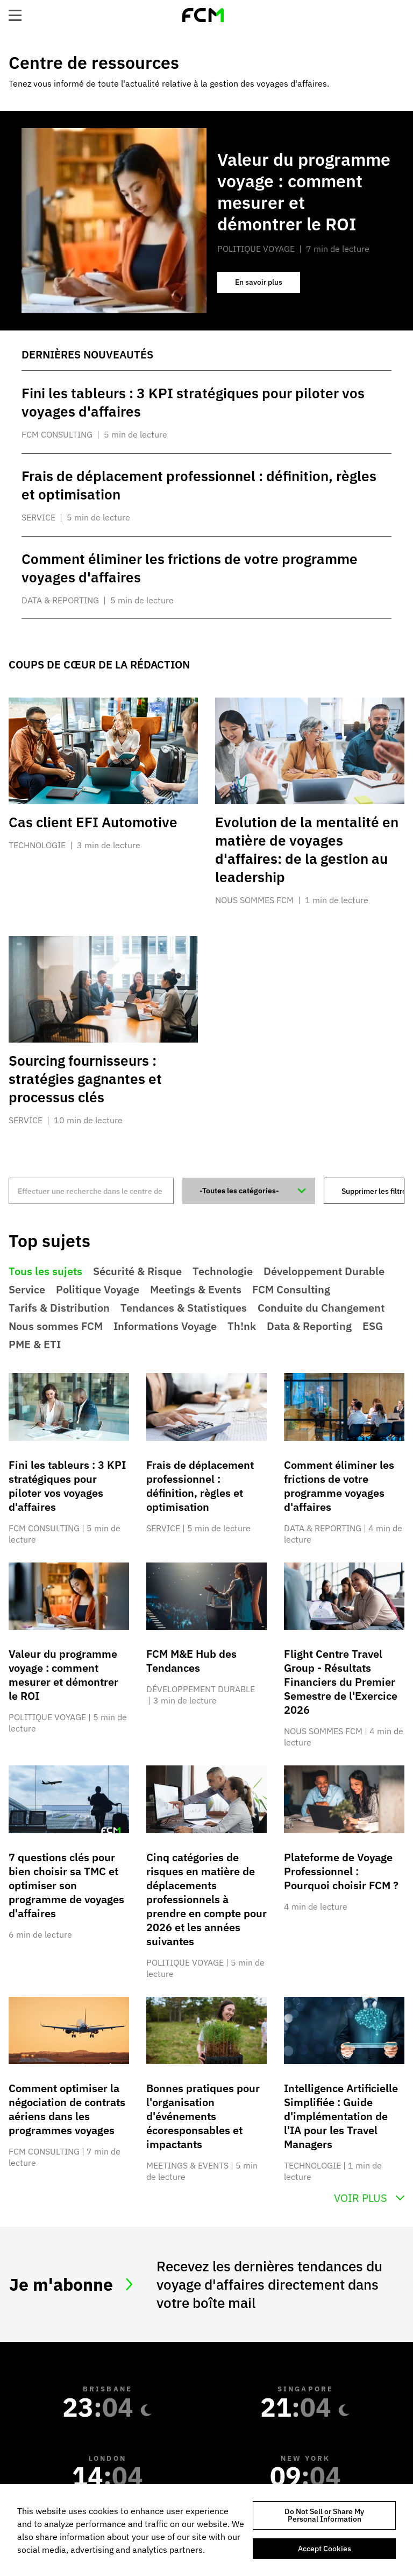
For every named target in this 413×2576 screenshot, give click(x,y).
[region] (206, 2530)
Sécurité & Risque (137, 1271)
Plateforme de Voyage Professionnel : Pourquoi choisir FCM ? (341, 1871)
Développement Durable (324, 1271)
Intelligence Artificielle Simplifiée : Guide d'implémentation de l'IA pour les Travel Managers (341, 2116)
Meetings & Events (195, 1290)
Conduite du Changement (321, 1308)
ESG (372, 1326)
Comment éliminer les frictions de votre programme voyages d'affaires (339, 1486)
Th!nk (241, 1326)
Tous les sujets (45, 1271)
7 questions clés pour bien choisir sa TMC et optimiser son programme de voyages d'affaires (66, 1885)
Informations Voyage (165, 1326)
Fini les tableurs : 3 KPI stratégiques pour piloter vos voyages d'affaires (67, 1486)
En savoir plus (267, 284)
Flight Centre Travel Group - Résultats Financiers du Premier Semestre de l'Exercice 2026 (340, 1681)
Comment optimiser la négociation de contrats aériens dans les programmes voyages (67, 2109)
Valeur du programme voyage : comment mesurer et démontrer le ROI (63, 1674)
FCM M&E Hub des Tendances (191, 1660)
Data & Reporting (309, 1326)
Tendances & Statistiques (183, 1308)
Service (27, 1290)
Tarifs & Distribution (59, 1308)
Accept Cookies (324, 2548)
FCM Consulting (291, 1290)
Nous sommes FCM (56, 1326)
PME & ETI (35, 1345)
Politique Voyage (97, 1290)
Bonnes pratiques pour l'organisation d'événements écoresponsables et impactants (203, 2116)
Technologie (223, 1271)
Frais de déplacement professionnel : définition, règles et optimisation (200, 1486)
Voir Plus (360, 2198)
